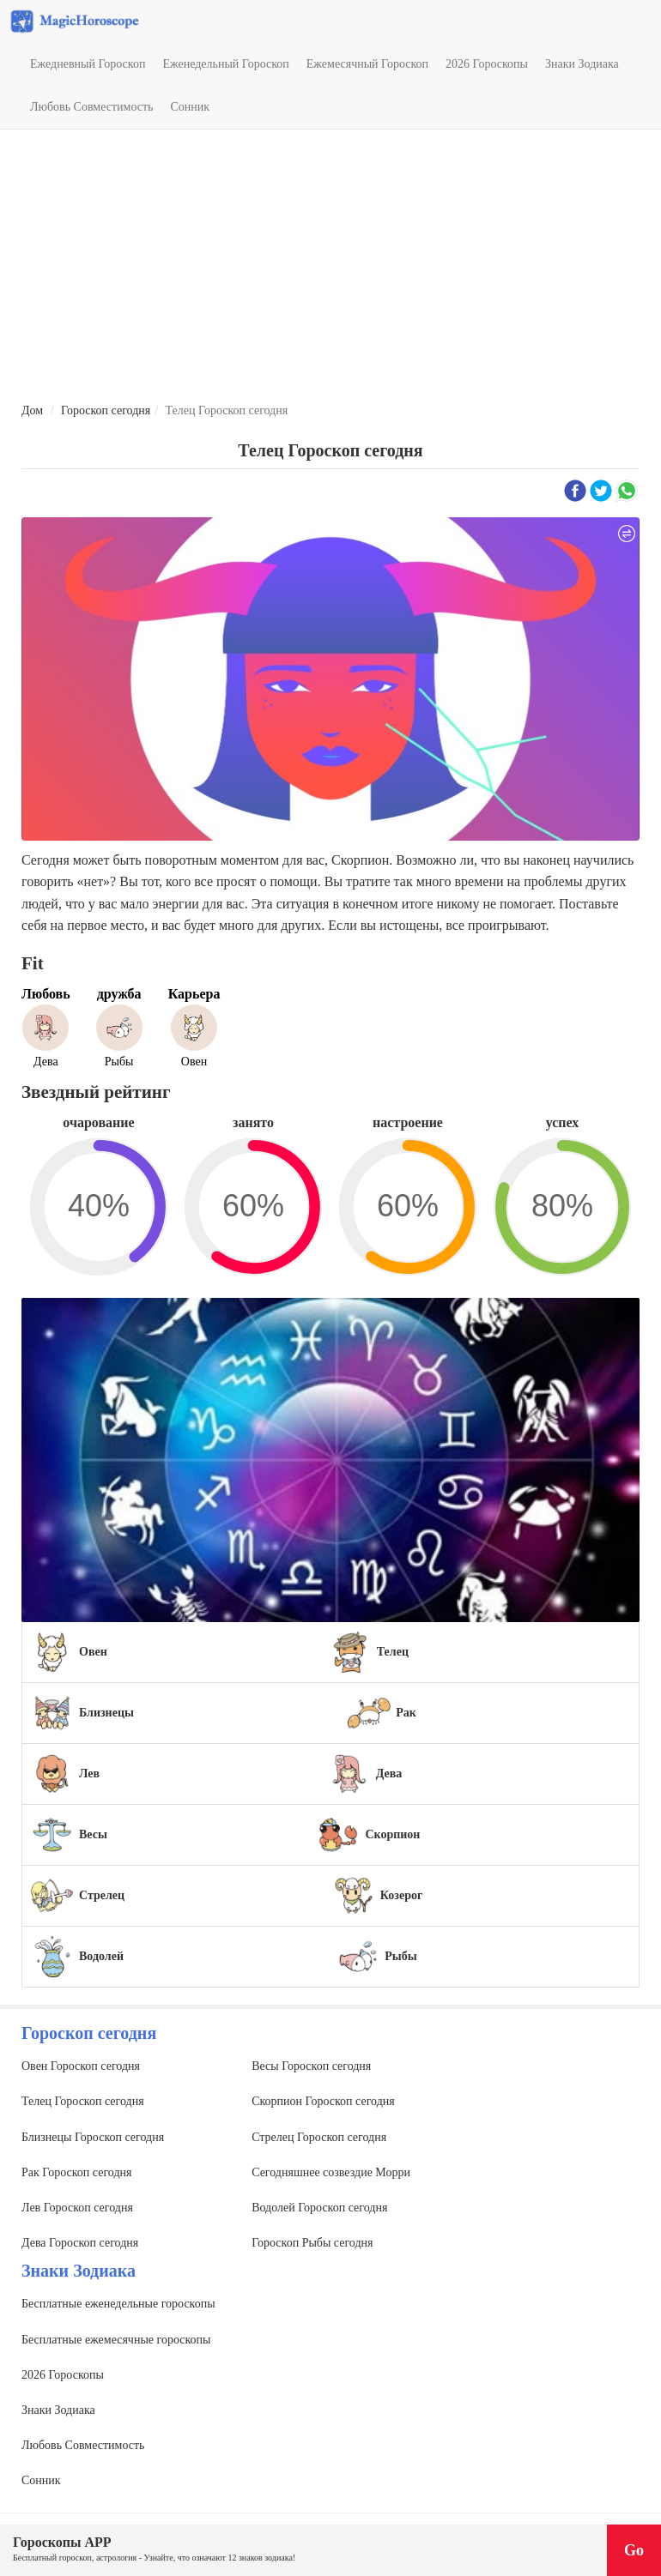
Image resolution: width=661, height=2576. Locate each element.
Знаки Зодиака (582, 63)
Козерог (401, 1895)
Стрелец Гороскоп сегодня (319, 2137)
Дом (32, 410)
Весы (93, 1834)
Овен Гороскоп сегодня (80, 2066)
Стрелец (101, 1895)
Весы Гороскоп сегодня (311, 2066)
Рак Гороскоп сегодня (76, 2172)
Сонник (189, 106)
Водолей (101, 1956)
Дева (389, 1773)
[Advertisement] (330, 267)
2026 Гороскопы (487, 63)
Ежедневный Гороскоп (87, 63)
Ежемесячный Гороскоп (367, 63)
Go (634, 2550)
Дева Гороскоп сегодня (79, 2242)
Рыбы (400, 1956)
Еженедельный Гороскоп (225, 63)
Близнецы (106, 1712)
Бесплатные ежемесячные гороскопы (115, 2339)
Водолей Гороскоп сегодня (319, 2207)
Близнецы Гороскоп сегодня (92, 2137)
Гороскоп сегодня (105, 410)
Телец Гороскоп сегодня (82, 2101)
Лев (89, 1773)
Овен (93, 1651)
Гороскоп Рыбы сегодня (312, 2242)
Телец (393, 1651)
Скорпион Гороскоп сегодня (323, 2101)
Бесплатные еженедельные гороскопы (118, 2303)
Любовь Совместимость (91, 106)
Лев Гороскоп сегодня (77, 2207)
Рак (406, 1712)
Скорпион (392, 1834)
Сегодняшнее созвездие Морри (331, 2172)
